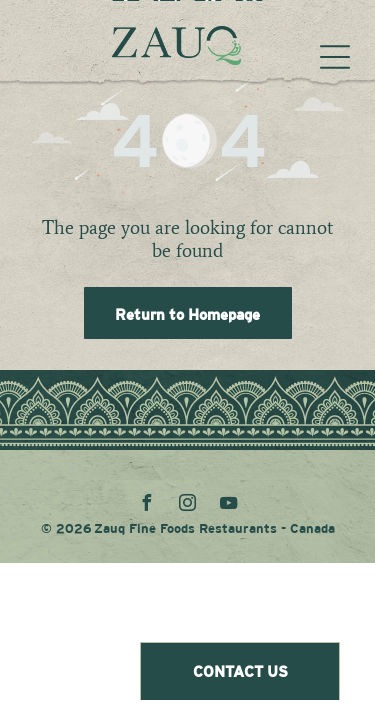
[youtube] (229, 505)
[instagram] (188, 505)
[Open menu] (335, 57)
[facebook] (147, 505)
